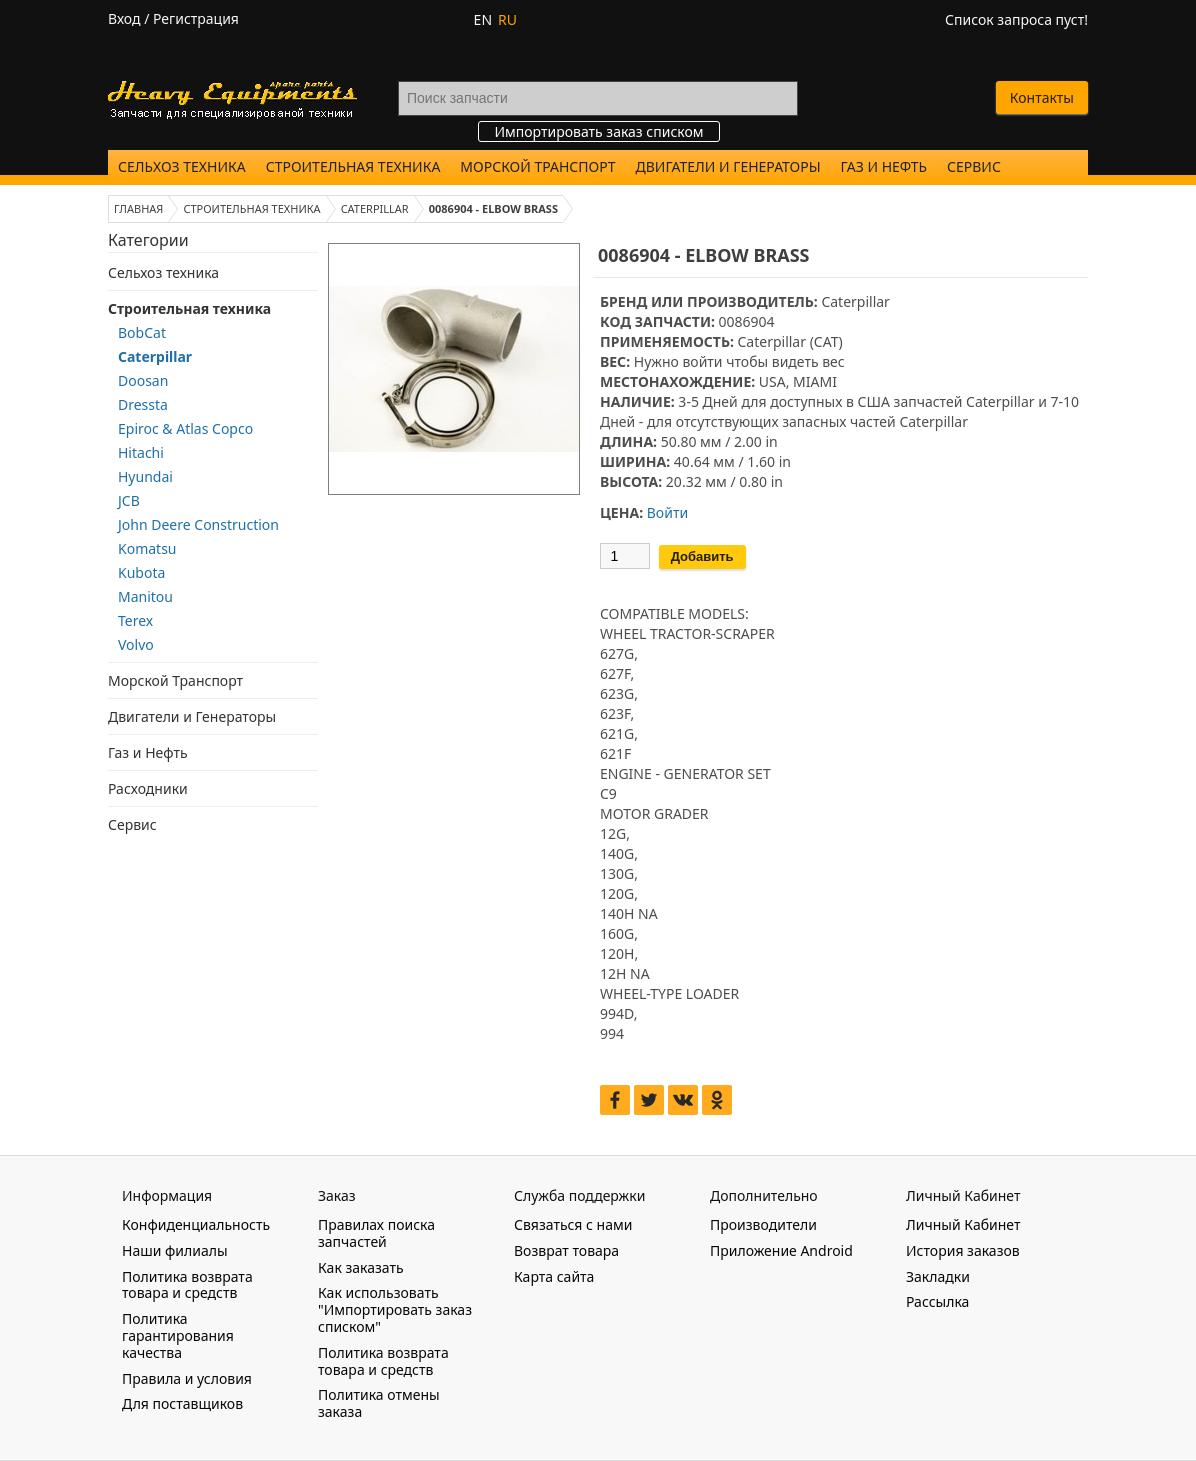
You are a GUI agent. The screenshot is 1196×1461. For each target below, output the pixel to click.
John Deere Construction (198, 524)
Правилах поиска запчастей (376, 1233)
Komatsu (147, 548)
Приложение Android (781, 1250)
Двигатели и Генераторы (728, 166)
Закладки (938, 1276)
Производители (763, 1224)
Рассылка (937, 1301)
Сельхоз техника (182, 166)
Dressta (143, 404)
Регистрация (196, 18)
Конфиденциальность (196, 1224)
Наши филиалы (175, 1250)
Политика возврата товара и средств (187, 1285)
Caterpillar (155, 356)
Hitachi (141, 452)
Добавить (702, 556)
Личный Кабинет (963, 1224)
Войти (667, 512)
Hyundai (145, 476)
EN (483, 19)
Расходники (148, 788)
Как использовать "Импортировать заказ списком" (395, 1309)
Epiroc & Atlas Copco (185, 428)
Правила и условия (187, 1378)
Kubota (141, 572)
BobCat (142, 332)
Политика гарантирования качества (178, 1335)
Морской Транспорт (537, 166)
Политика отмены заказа (379, 1403)
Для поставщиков (182, 1403)
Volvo (136, 644)
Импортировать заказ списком (598, 131)
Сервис (974, 166)
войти (702, 361)
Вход (124, 18)
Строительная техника (353, 166)
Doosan (143, 380)
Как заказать (361, 1267)
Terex (135, 620)
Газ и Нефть (884, 166)
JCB (129, 500)
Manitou (145, 596)
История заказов (963, 1250)
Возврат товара (566, 1250)
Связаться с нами (573, 1224)
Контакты (1042, 97)
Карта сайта (554, 1276)
